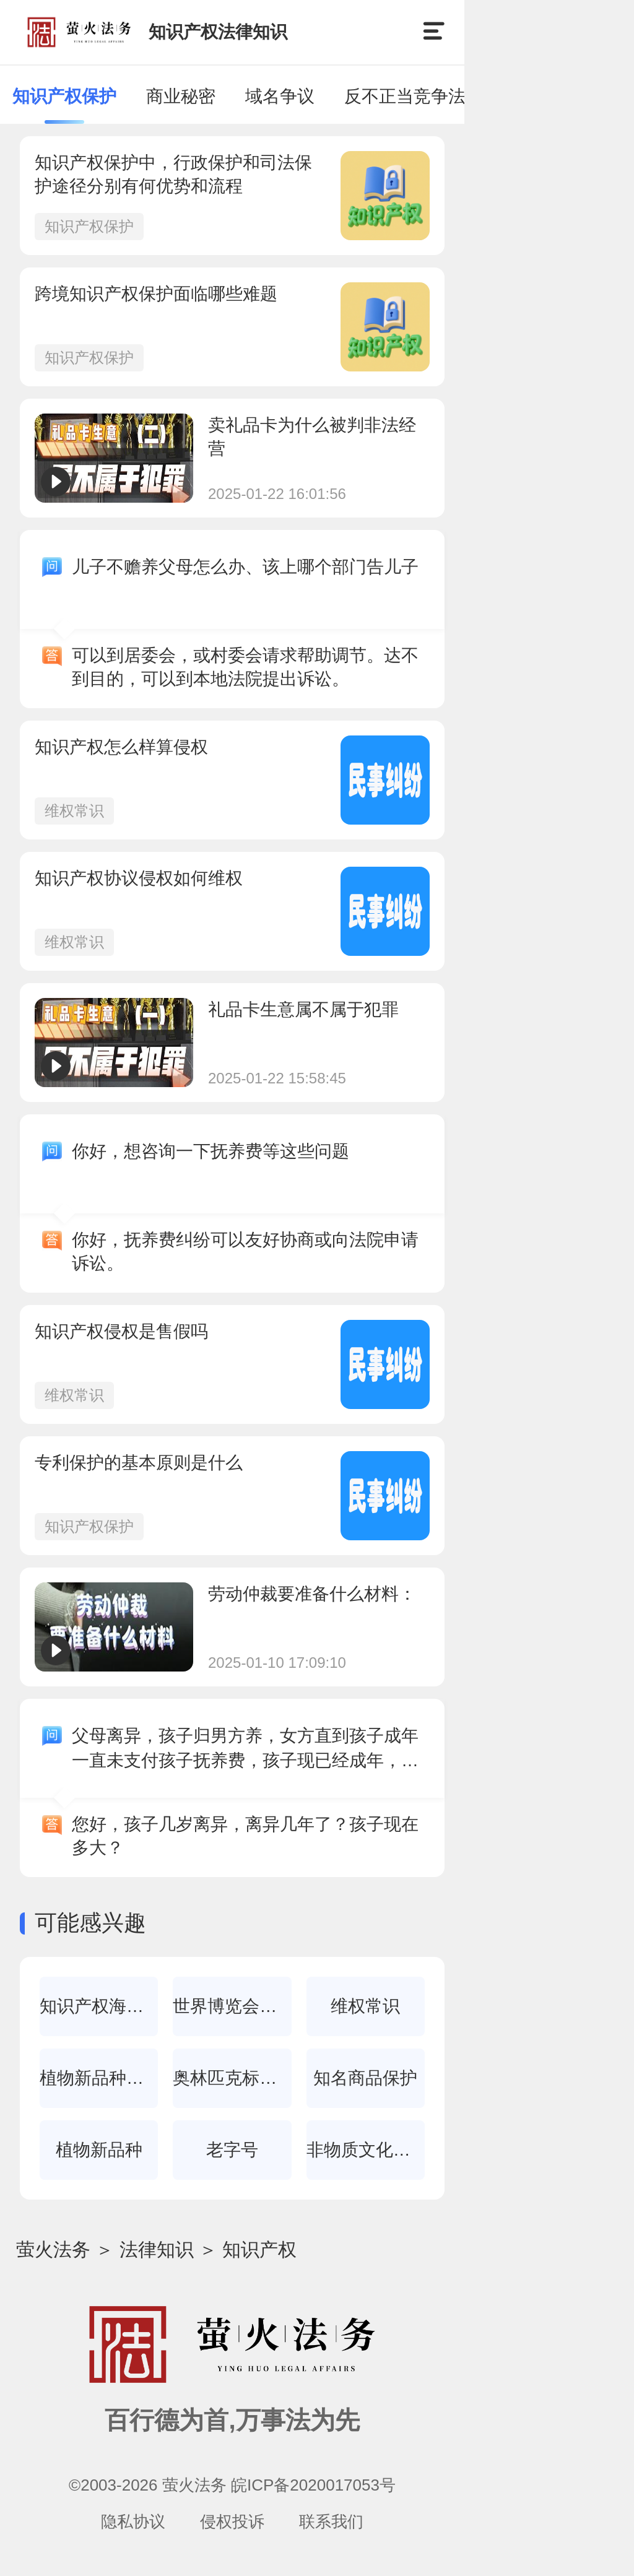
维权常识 (74, 810)
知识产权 (259, 2249)
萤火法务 (53, 2249)
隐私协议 (133, 2521)
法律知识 (156, 2249)
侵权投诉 (232, 2521)
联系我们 (331, 2521)
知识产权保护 (89, 226)
